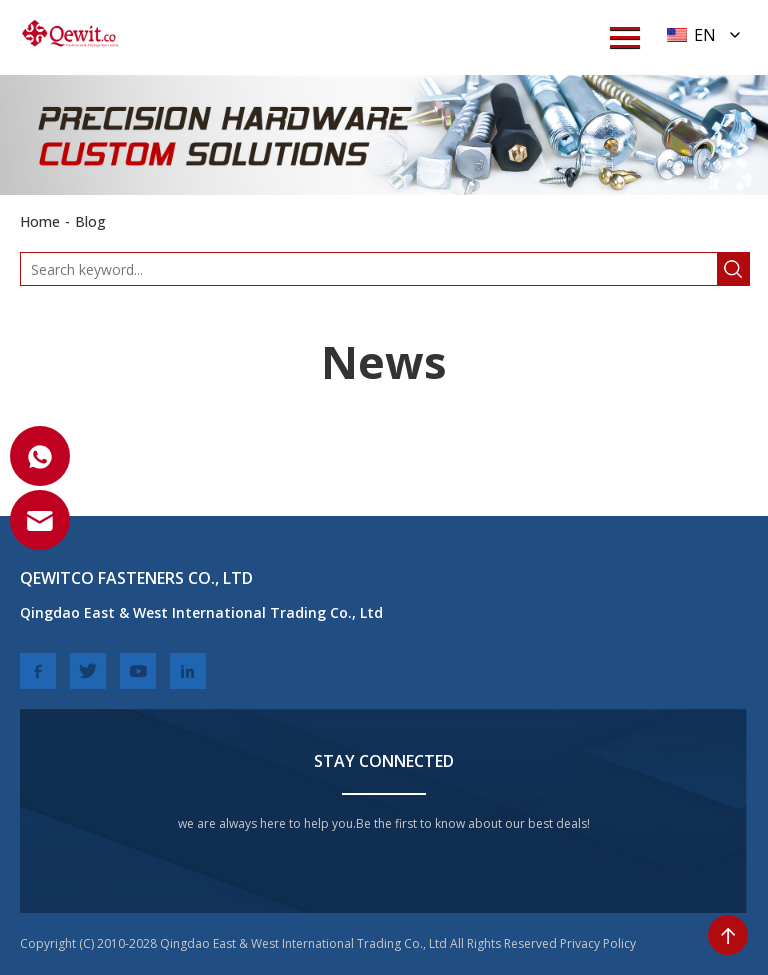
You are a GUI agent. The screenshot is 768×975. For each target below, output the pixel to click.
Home (40, 221)
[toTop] (728, 935)
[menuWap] (625, 37)
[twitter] (88, 671)
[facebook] (38, 671)
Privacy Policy (598, 943)
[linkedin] (188, 671)
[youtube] (138, 671)
